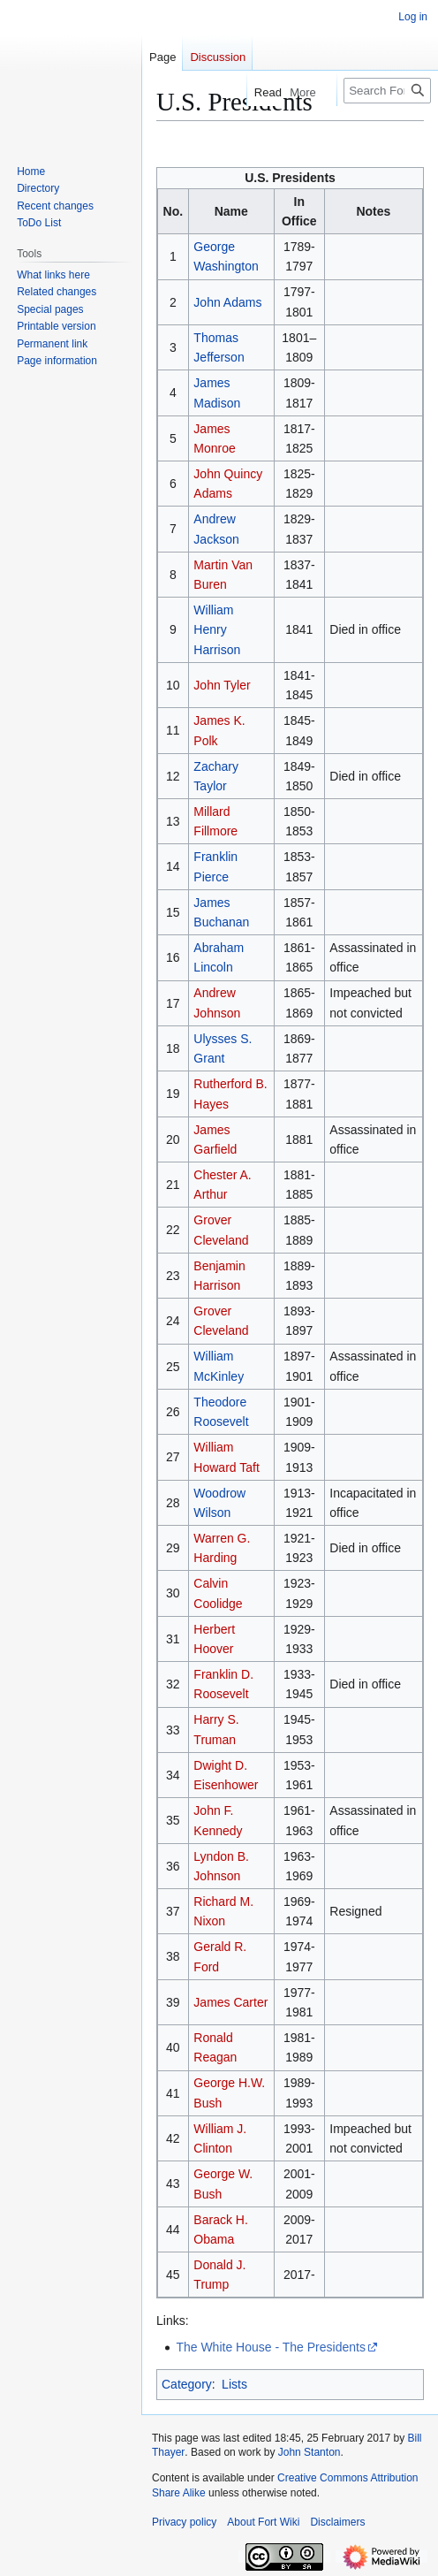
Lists (234, 2384)
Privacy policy (184, 2522)
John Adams (227, 302)
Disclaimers (337, 2522)
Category (187, 2384)
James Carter (230, 2002)
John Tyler (221, 685)
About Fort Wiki (263, 2522)
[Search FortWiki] (387, 90)
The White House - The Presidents (271, 2347)
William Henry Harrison (216, 630)
